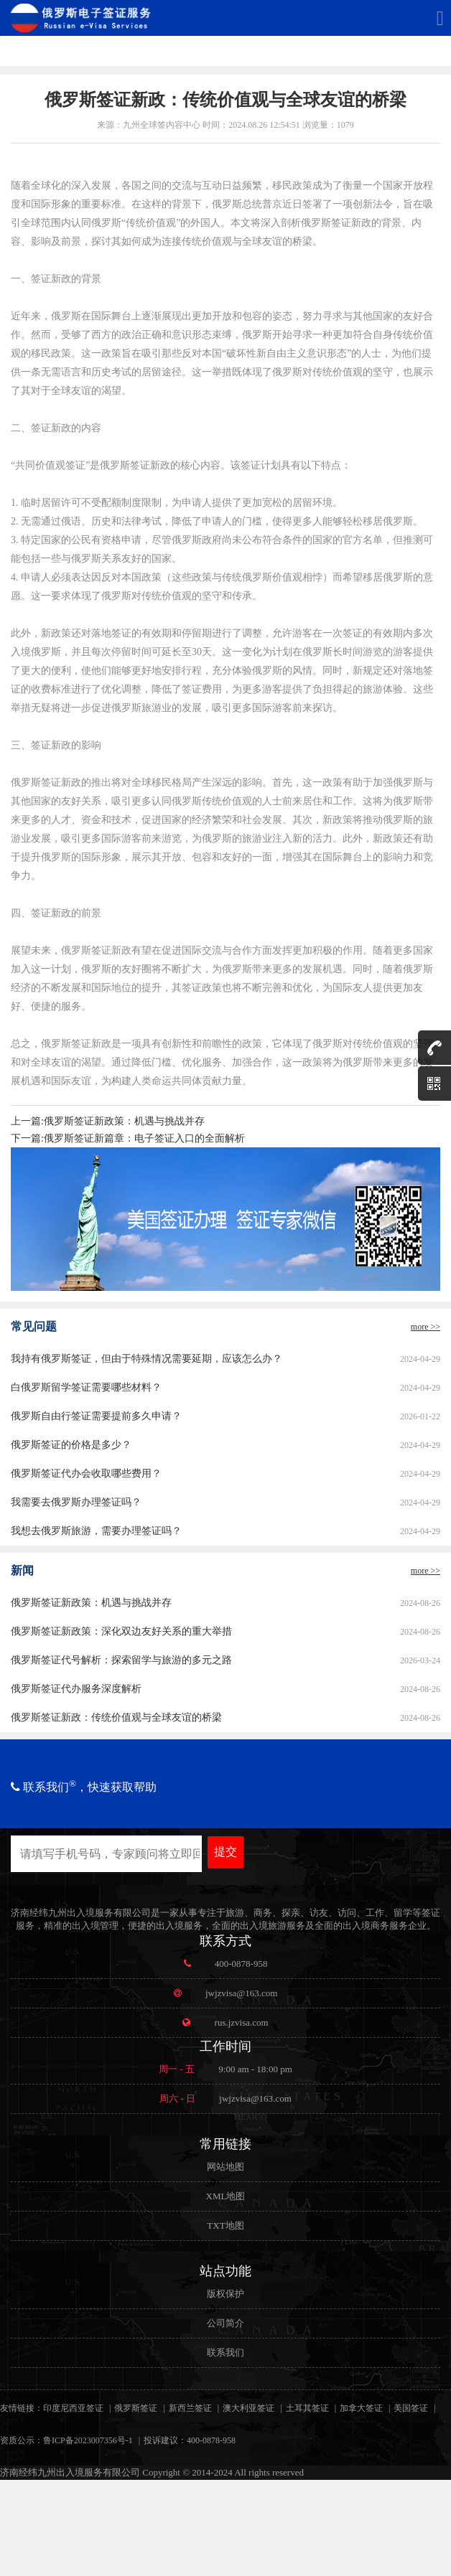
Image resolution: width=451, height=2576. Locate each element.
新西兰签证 (190, 2408)
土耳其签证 (307, 2408)
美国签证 (411, 2408)
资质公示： (21, 2440)
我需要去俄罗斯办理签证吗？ (76, 1502)
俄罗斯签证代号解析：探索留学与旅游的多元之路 (121, 1660)
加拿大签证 (361, 2408)
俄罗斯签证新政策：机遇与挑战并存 (91, 1602)
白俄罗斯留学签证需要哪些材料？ (86, 1387)
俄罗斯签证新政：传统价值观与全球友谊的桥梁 (116, 1717)
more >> (425, 1327)
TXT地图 (225, 2225)
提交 (225, 1852)
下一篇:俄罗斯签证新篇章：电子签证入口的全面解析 (128, 1138)
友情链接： (21, 2408)
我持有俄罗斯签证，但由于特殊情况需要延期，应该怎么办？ (146, 1358)
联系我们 (225, 2352)
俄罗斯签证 (135, 2408)
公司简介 (225, 2323)
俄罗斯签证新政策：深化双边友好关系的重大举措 (121, 1631)
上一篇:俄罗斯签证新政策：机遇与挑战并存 (108, 1121)
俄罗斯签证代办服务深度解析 (76, 1688)
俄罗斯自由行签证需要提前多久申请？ (96, 1416)
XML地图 (226, 2196)
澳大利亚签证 (248, 2408)
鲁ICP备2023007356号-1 (88, 2440)
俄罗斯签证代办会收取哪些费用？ (86, 1473)
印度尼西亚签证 (73, 2408)
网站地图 (225, 2166)
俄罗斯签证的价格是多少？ (71, 1444)
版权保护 (225, 2293)
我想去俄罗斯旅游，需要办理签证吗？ (96, 1531)
